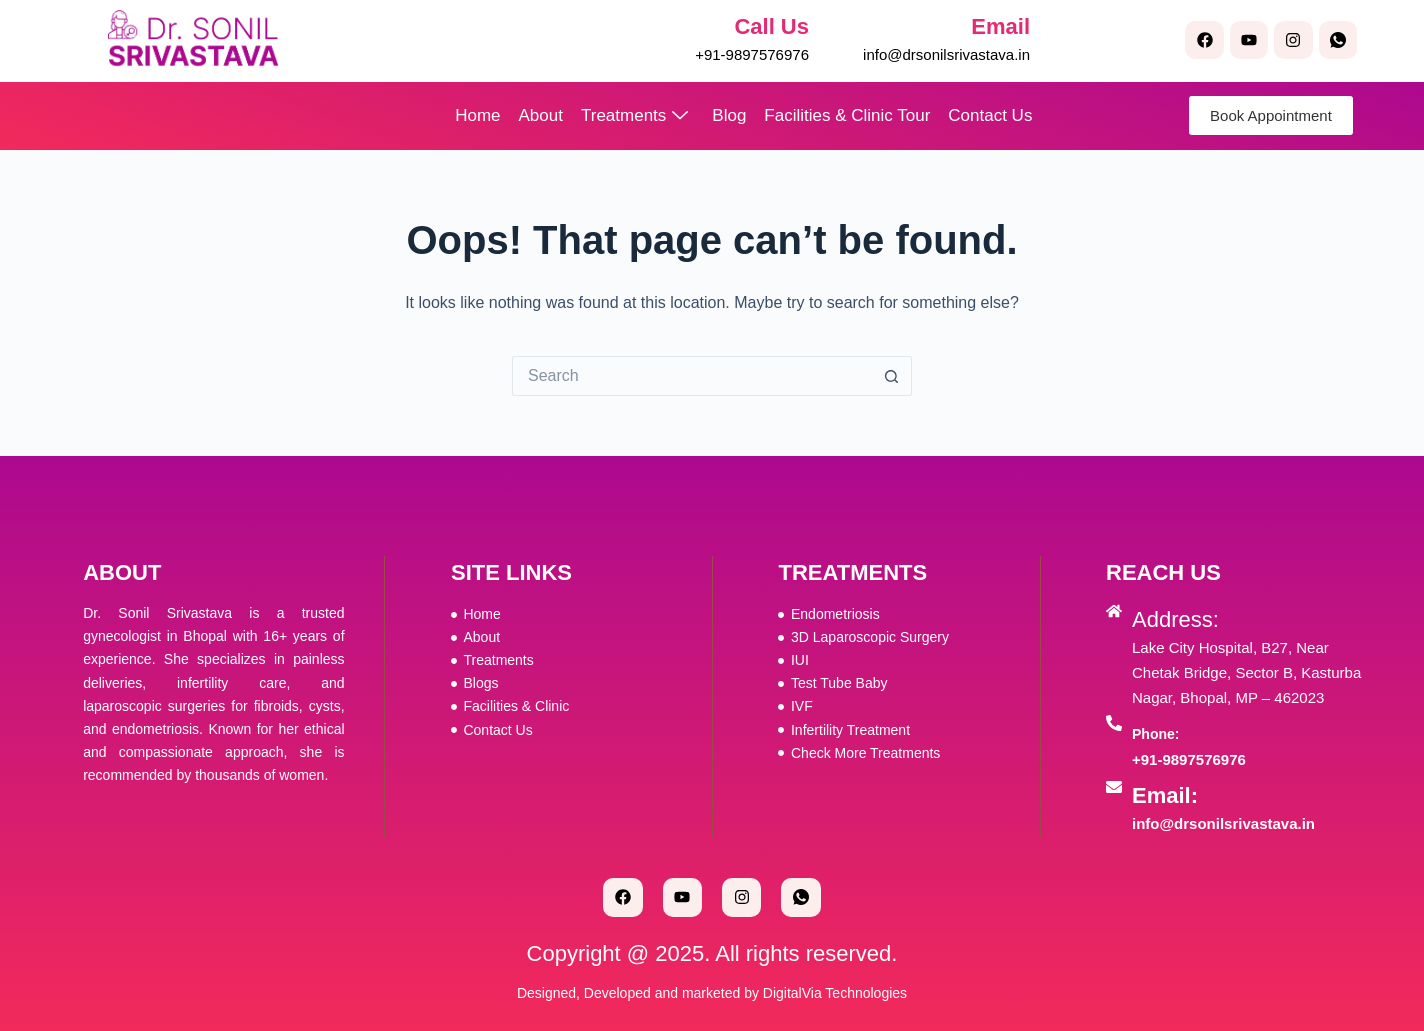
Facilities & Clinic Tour (847, 115)
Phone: (1155, 734)
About (541, 115)
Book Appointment (1271, 115)
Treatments (634, 115)
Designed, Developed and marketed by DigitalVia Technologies (712, 993)
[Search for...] (692, 376)
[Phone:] (1114, 723)
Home (477, 115)
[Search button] (892, 376)
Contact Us (990, 115)
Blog (729, 115)
